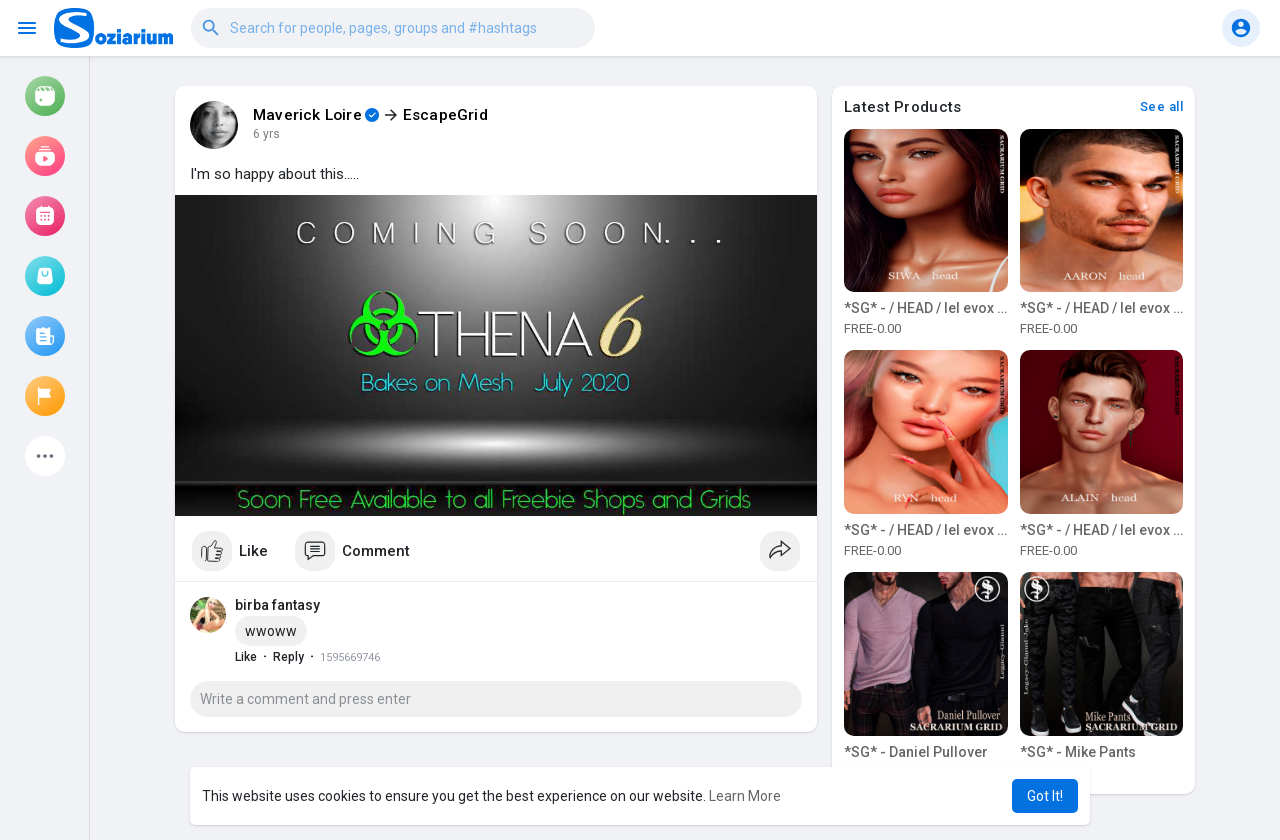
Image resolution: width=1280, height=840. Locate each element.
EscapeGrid (445, 115)
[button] (393, 28)
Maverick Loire (307, 115)
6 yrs (266, 134)
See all (1162, 106)
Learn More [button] (745, 796)
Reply (288, 657)
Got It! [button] (1045, 796)
